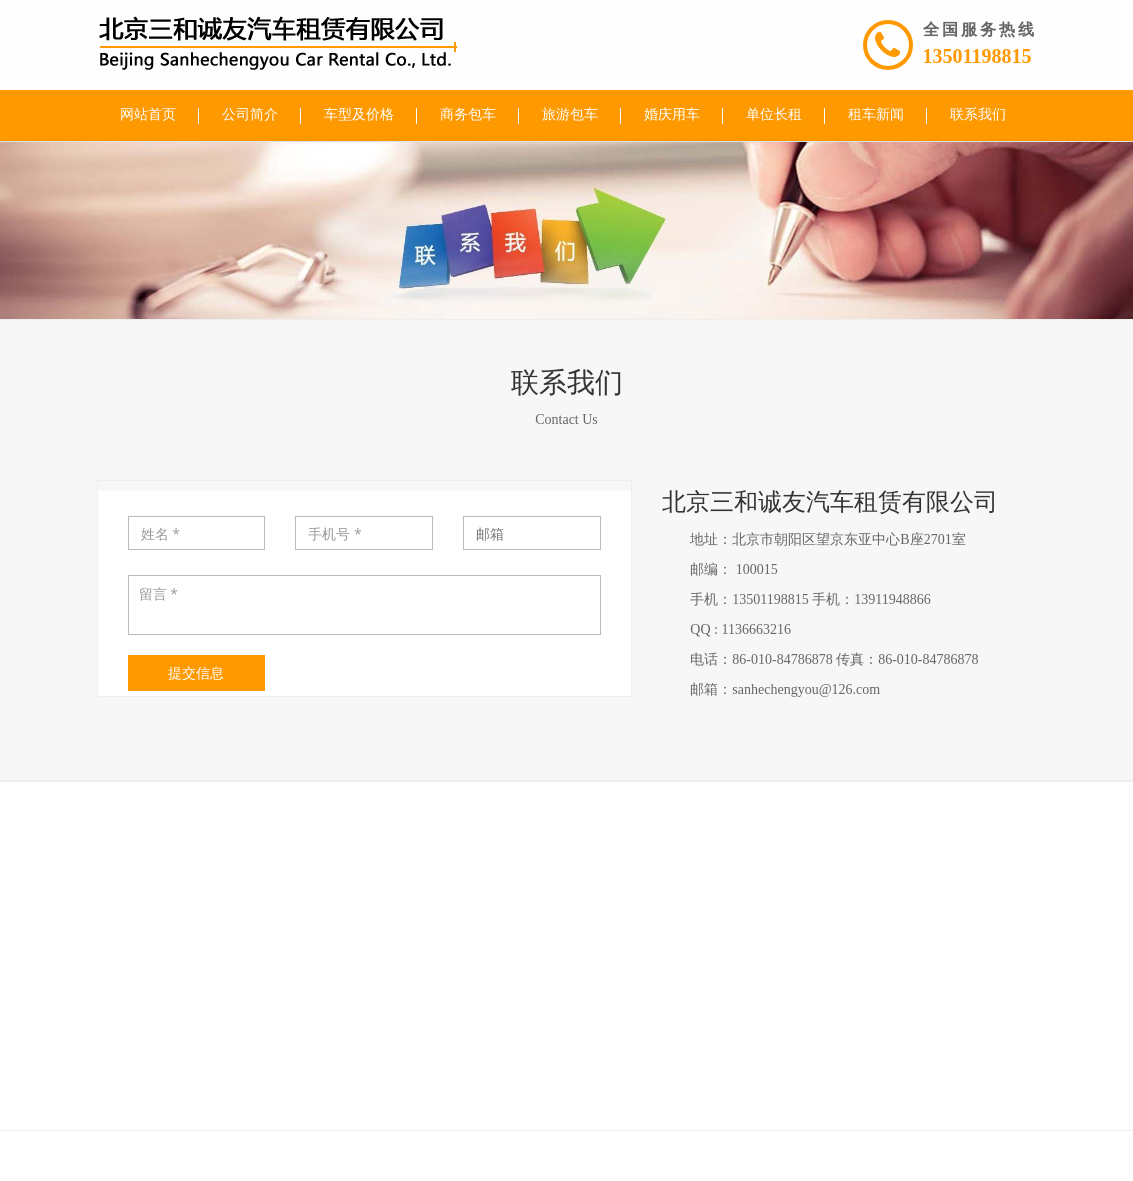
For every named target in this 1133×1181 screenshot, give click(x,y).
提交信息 (196, 672)
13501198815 (980, 56)
